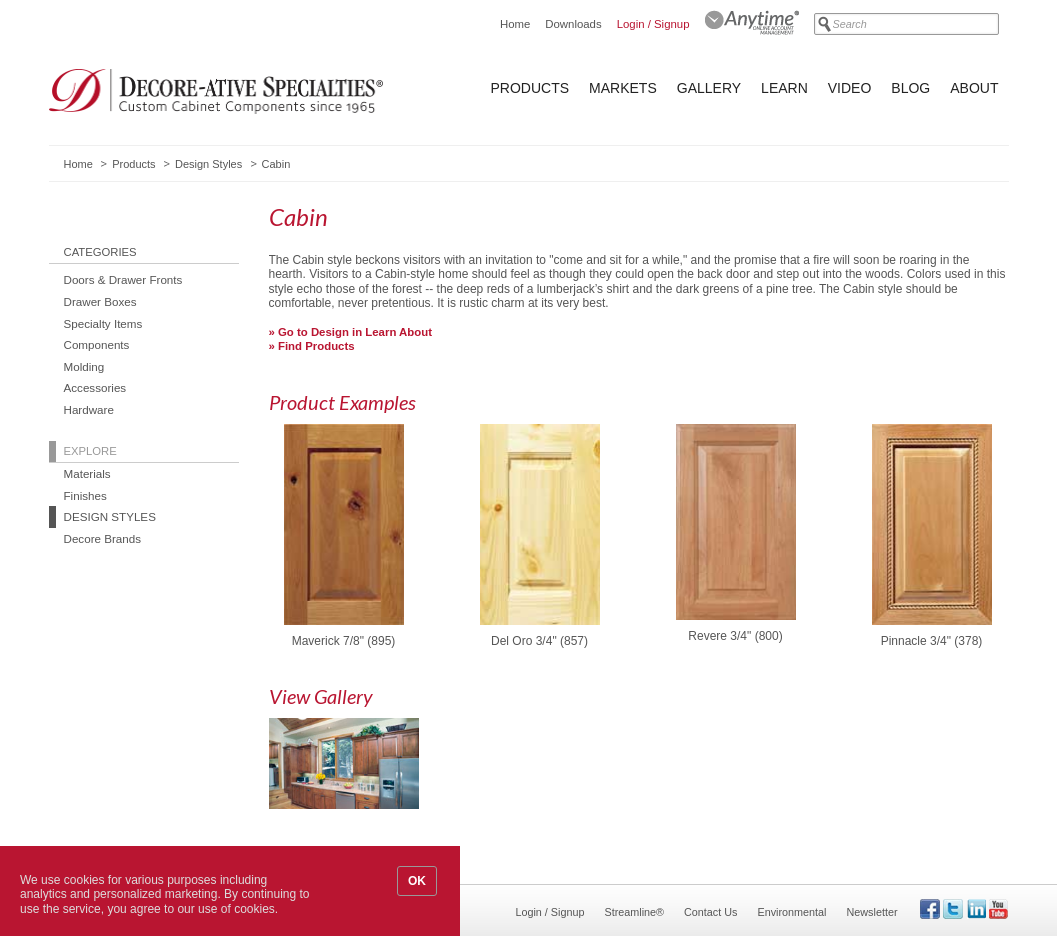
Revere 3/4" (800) (735, 636)
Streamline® (635, 912)
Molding (84, 366)
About (974, 88)
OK (417, 881)
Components (97, 344)
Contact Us (710, 912)
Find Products (316, 346)
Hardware (89, 409)
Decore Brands (103, 538)
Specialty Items (103, 323)
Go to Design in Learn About (355, 332)
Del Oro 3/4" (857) (539, 641)
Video (850, 88)
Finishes (85, 495)
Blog (910, 88)
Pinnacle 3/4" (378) (932, 641)
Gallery (709, 88)
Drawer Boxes (100, 301)
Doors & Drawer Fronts (123, 279)
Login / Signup (653, 24)
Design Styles (208, 164)
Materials (87, 473)
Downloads (573, 24)
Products (530, 88)
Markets (623, 88)
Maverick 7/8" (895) (344, 641)
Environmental (791, 912)
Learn (784, 88)
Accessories (95, 387)
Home (515, 24)
